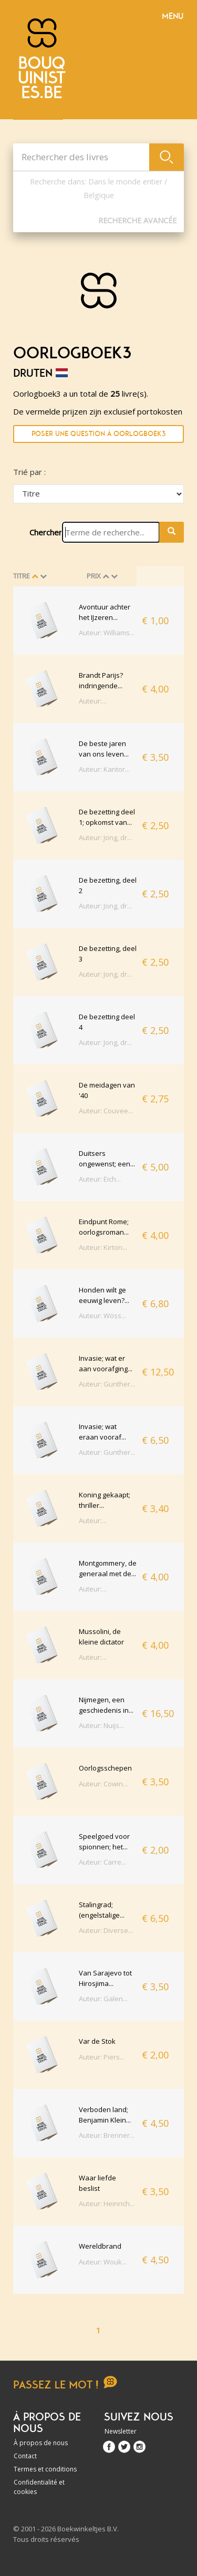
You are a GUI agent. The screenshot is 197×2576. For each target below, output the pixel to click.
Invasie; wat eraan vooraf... (102, 1432)
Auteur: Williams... (106, 632)
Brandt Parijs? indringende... (101, 680)
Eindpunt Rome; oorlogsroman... (104, 1227)
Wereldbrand (100, 2246)
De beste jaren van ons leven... (104, 749)
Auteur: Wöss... (102, 1315)
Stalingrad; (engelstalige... (102, 1910)
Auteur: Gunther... (107, 1384)
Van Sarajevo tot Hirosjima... (105, 1978)
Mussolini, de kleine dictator (101, 1637)
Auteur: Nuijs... (101, 1725)
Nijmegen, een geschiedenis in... (106, 1705)
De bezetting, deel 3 (108, 954)
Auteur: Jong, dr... (105, 837)
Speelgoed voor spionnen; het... (104, 1841)
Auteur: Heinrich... (106, 2203)
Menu (172, 16)
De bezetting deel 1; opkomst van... (107, 817)
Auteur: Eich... (100, 1179)
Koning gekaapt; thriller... (104, 1500)
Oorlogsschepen (105, 1768)
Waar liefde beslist (97, 2183)
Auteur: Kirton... (103, 1247)
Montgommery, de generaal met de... (108, 1568)
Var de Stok (97, 2041)
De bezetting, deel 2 (108, 885)
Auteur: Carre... (102, 1862)
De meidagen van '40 (107, 1090)
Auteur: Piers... (102, 2057)
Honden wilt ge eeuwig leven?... (104, 1295)
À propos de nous (41, 2442)
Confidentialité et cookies (39, 2487)
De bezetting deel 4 (107, 1022)
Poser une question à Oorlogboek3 (98, 434)
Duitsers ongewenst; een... (107, 1158)
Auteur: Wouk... (103, 2262)
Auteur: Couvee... (106, 1110)
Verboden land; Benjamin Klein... (105, 2115)
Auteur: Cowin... (103, 1783)
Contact (25, 2455)
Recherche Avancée (137, 220)
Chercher (45, 532)
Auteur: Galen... (103, 1998)
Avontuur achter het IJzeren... (104, 612)
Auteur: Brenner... (106, 2135)
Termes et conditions (45, 2469)
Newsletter (121, 2431)
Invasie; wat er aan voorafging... (105, 1363)
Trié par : (29, 472)
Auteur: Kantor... (104, 769)
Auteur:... (93, 701)
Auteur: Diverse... (106, 1930)
